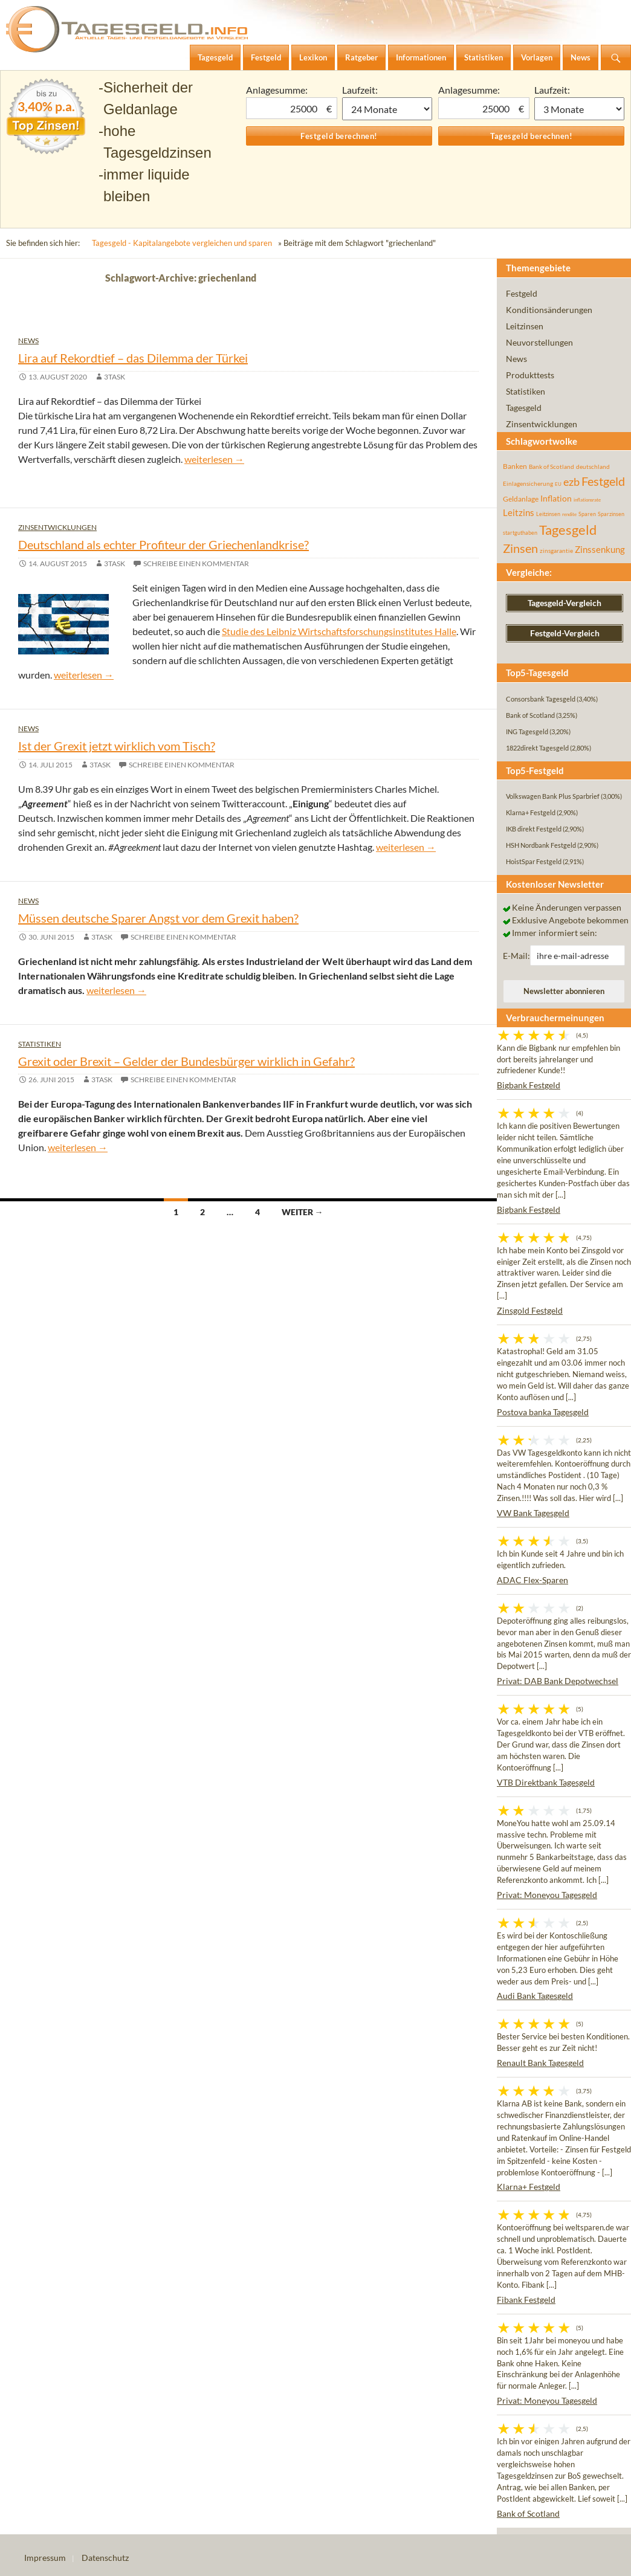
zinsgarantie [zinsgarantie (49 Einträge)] (556, 550)
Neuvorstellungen (539, 342)
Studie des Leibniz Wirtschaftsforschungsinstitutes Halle (339, 631)
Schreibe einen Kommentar (196, 563)
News (28, 340)
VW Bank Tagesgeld (533, 1513)
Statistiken (39, 1043)
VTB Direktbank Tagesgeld (546, 1782)
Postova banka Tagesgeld (543, 1412)
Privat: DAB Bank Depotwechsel (557, 1681)
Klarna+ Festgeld (528, 2186)
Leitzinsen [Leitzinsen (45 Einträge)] (548, 514)
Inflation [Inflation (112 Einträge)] (556, 498)
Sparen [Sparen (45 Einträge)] (587, 514)
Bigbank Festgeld (528, 1085)
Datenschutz (105, 2557)
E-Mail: (516, 956)
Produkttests (530, 375)
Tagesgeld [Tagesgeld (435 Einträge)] (568, 529)
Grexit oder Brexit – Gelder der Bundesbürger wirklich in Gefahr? (186, 1061)
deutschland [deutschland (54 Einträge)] (593, 466)
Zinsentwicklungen (57, 527)
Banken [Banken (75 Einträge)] (515, 466)
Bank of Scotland (528, 2513)
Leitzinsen (524, 326)
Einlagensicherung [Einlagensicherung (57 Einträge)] (528, 483)
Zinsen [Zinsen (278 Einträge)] (520, 548)
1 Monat (387, 108)
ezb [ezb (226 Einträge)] (571, 481)
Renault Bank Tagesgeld (540, 2063)
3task (114, 376)
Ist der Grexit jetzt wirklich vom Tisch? (116, 745)
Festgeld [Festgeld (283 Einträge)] (603, 481)
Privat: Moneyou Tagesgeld (547, 1895)
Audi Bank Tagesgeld (535, 1995)
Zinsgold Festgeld (530, 1310)
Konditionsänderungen (549, 310)
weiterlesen (214, 459)
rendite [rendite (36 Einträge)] (569, 514)
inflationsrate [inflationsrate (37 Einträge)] (587, 500)
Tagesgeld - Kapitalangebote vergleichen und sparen (182, 243)
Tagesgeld (524, 407)
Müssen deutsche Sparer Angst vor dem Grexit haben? (158, 918)
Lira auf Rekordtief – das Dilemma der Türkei (133, 357)
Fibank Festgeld (526, 2299)
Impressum (45, 2557)
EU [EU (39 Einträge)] (558, 484)
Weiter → (302, 1212)
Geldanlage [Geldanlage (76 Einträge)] (521, 498)
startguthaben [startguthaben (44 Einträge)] (520, 532)
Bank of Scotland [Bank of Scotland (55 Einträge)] (551, 466)
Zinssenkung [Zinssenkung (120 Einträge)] (600, 549)
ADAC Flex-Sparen (532, 1580)
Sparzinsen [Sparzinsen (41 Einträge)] (611, 514)
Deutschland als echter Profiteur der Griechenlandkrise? (163, 544)
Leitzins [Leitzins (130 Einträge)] (518, 512)
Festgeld (521, 293)
